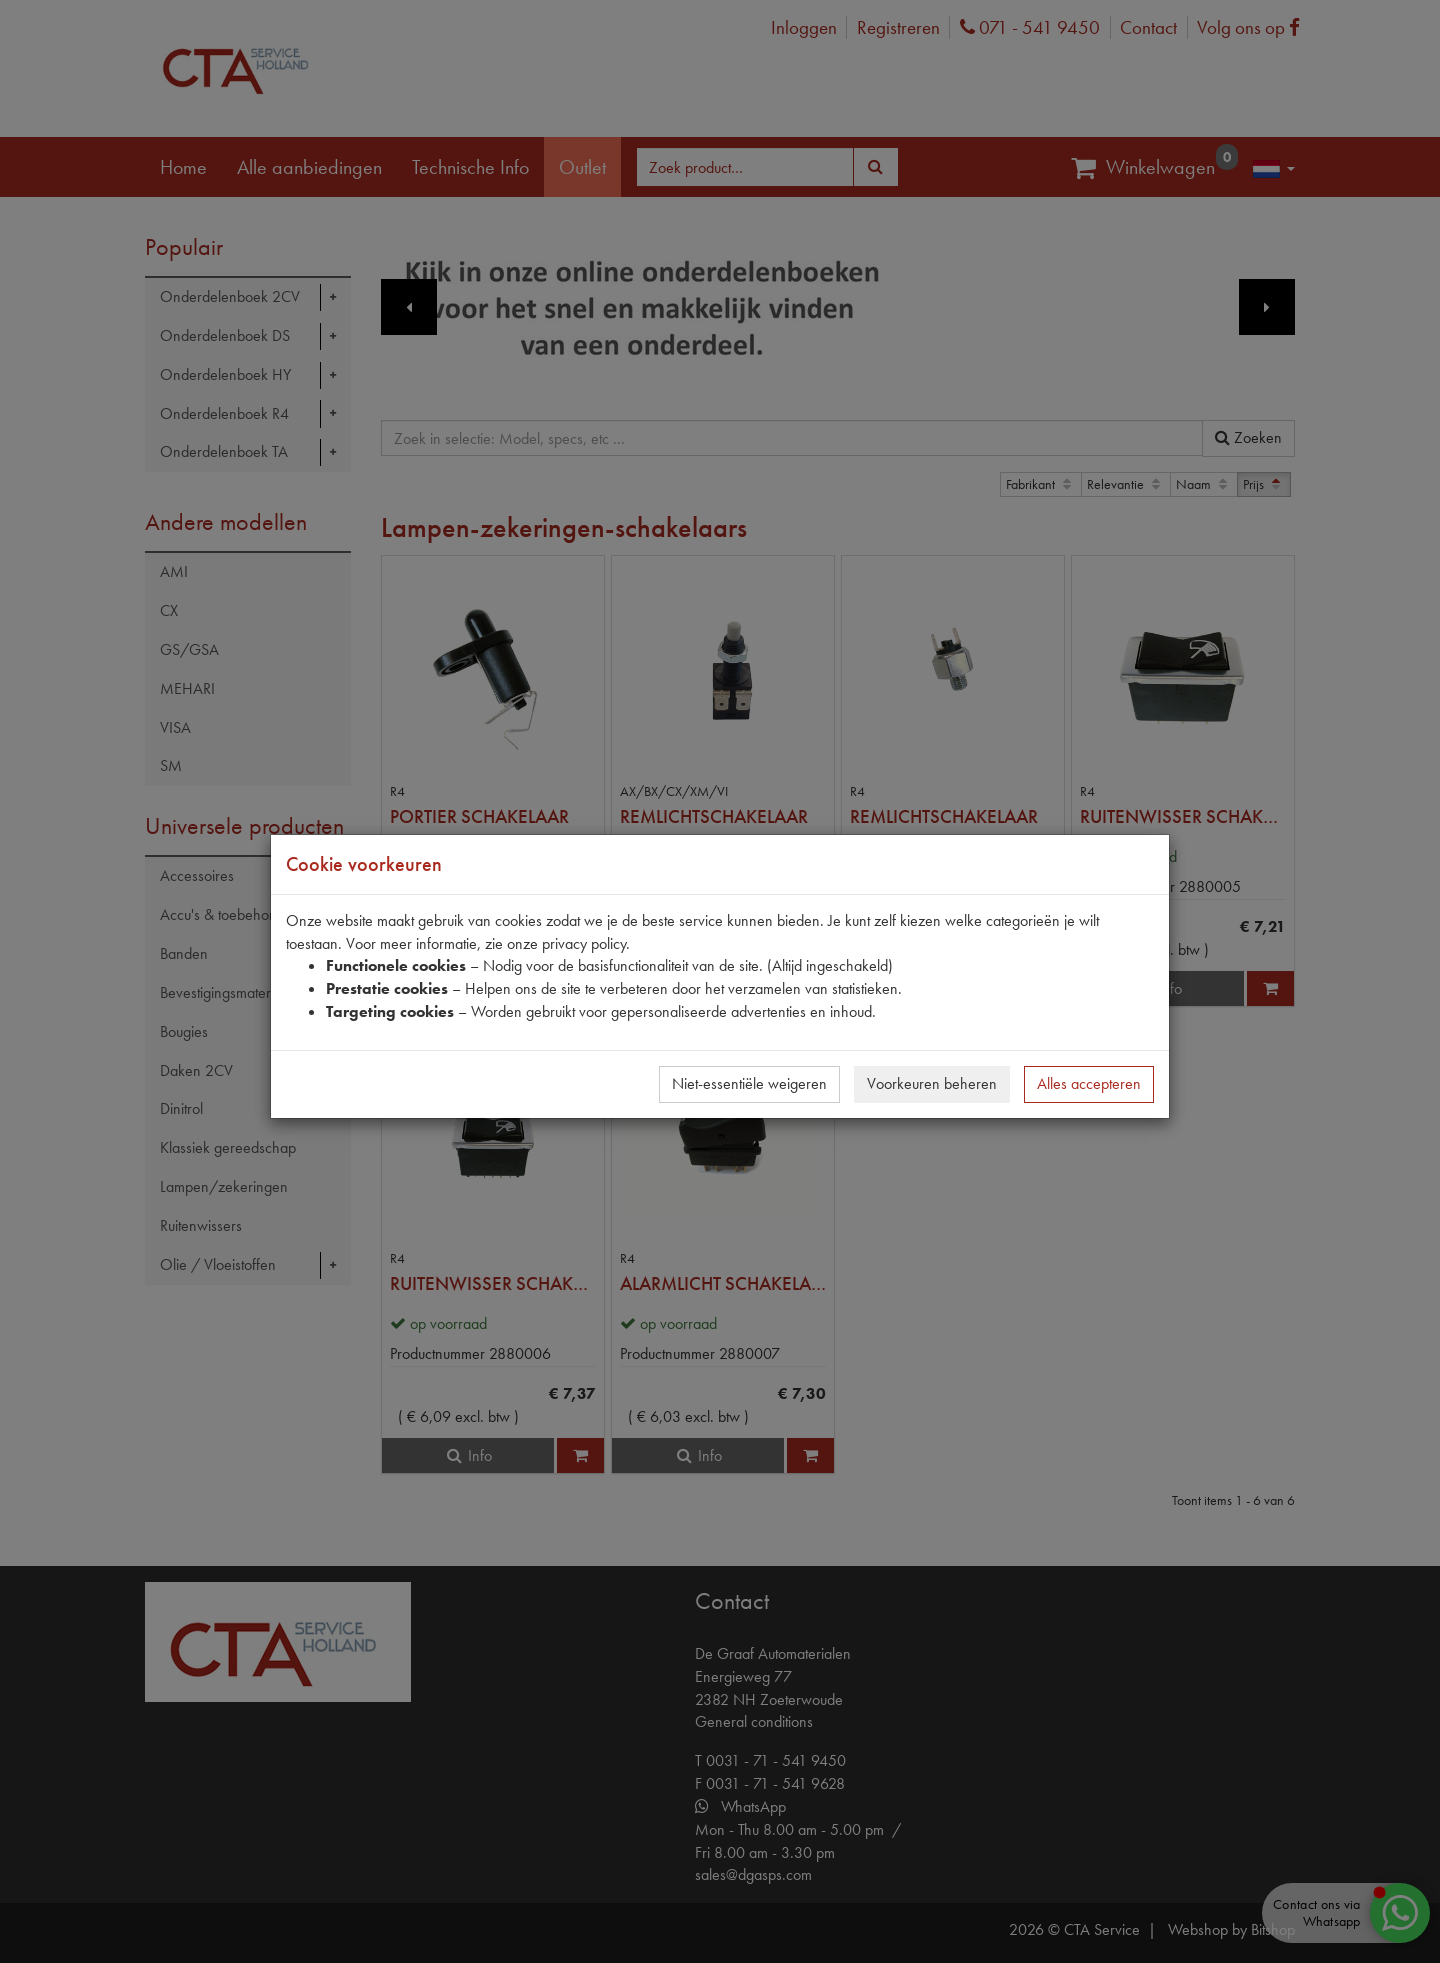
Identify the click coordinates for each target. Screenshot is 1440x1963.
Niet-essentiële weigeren (749, 1083)
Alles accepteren (1089, 1083)
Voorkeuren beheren (932, 1083)
